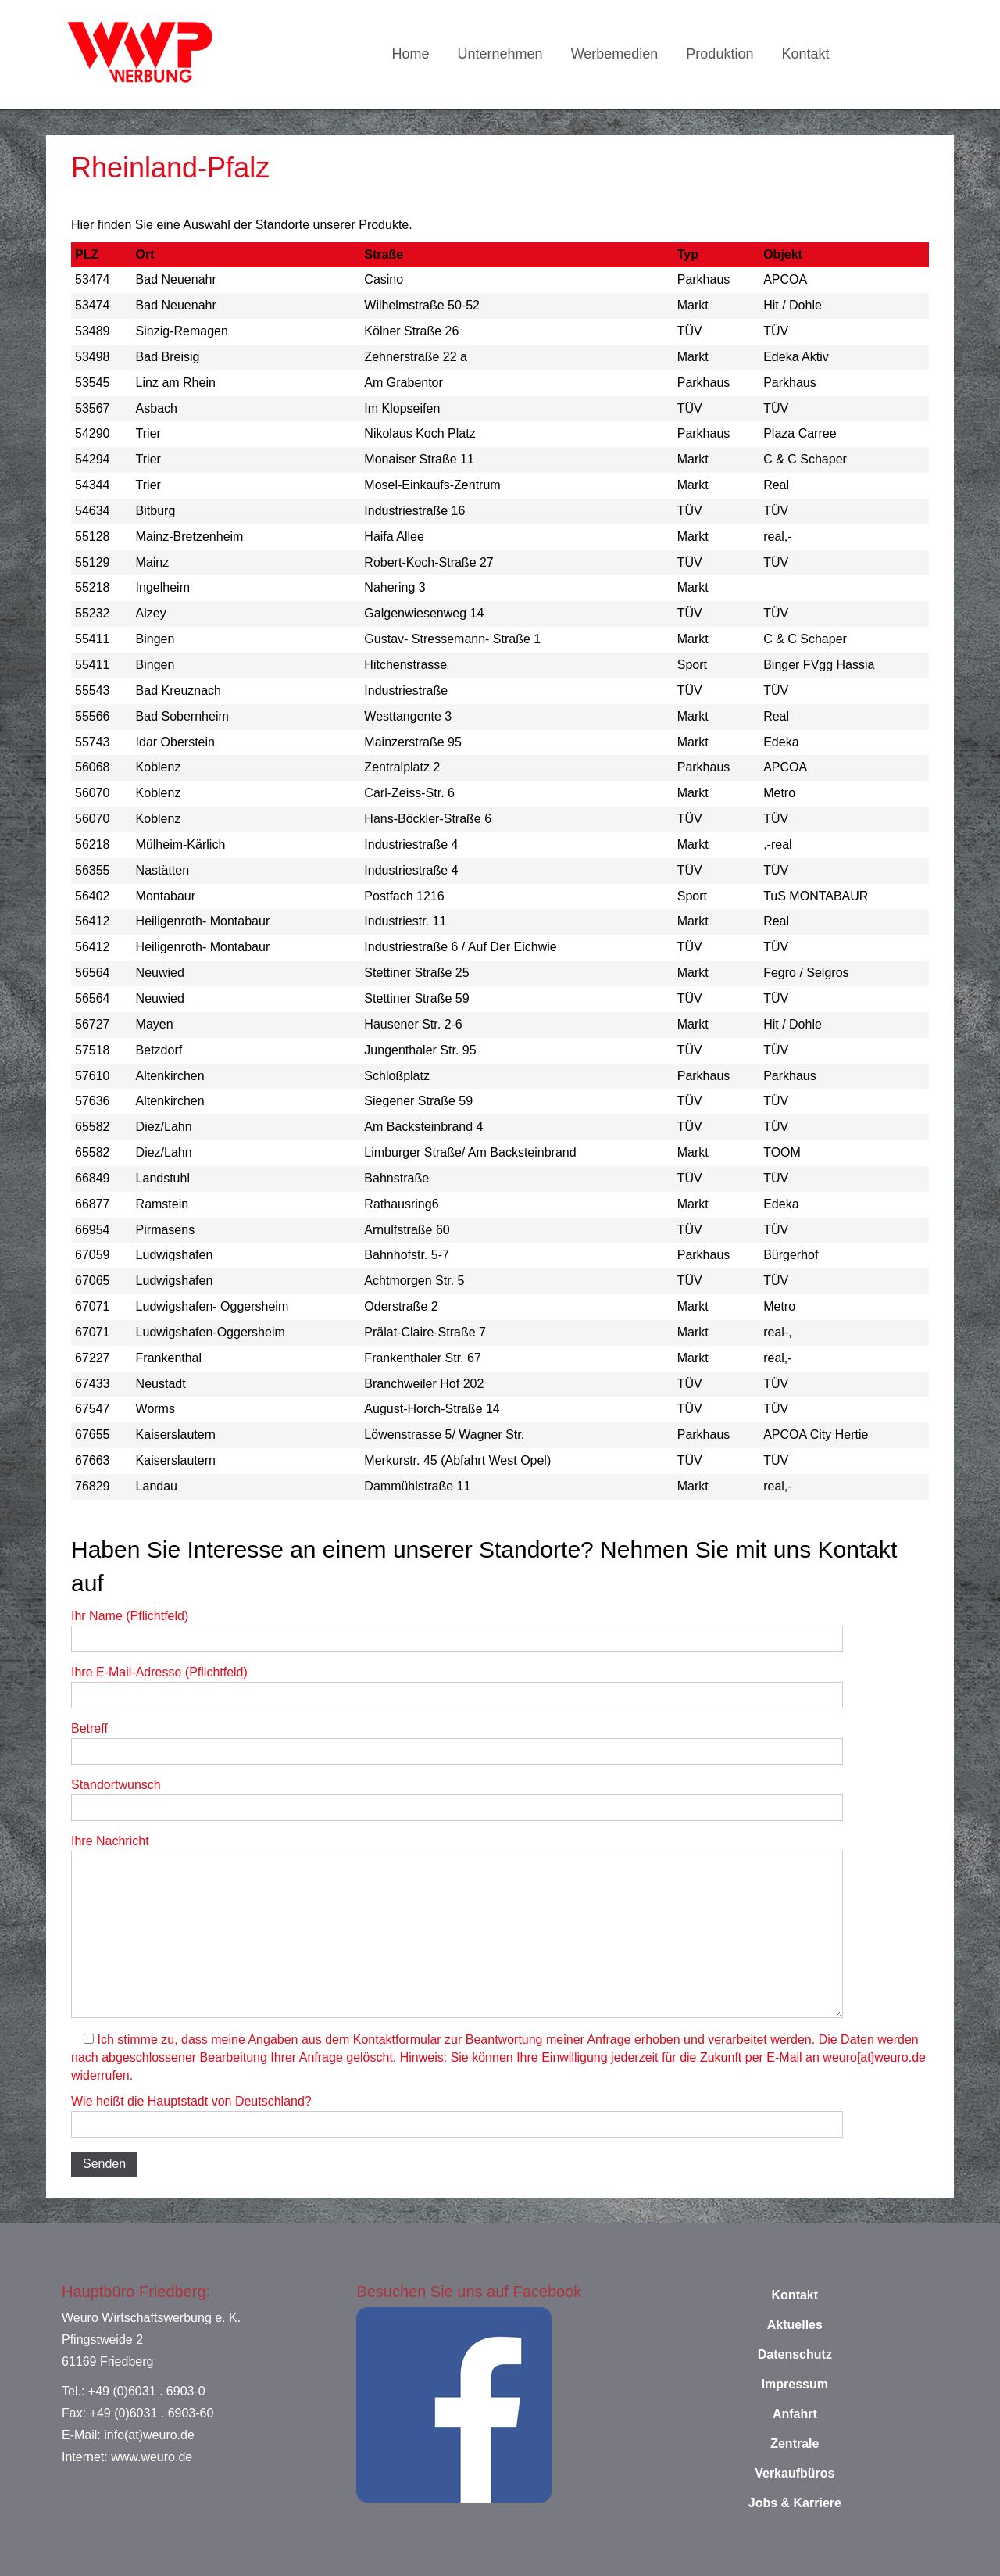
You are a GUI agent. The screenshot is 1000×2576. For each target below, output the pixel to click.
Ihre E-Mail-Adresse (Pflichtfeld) (457, 1686)
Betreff (457, 1743)
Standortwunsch (457, 1799)
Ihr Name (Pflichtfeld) (457, 1630)
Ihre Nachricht (457, 1926)
